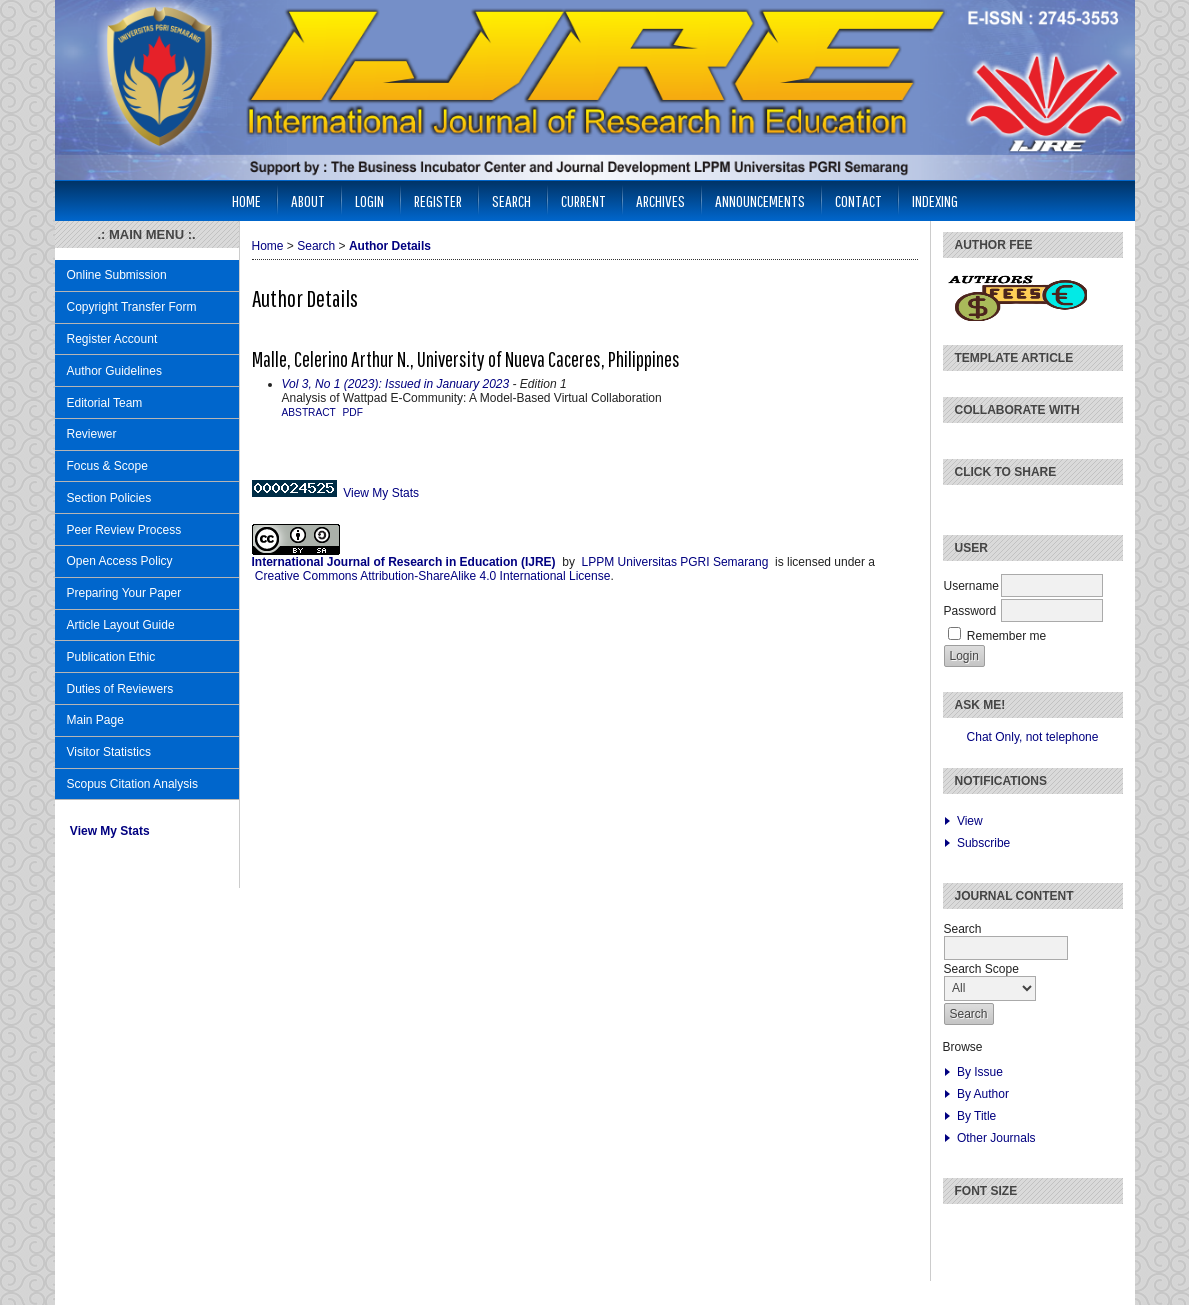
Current (583, 200)
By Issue (980, 1072)
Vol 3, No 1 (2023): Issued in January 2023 (396, 384)
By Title (976, 1116)
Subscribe (983, 843)
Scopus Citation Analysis (132, 784)
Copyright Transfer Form (132, 307)
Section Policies (109, 498)
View (970, 821)
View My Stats (110, 831)
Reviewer (92, 434)
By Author (983, 1094)
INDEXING (935, 200)
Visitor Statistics (109, 752)
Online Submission (117, 275)
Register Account (112, 339)
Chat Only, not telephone (1033, 737)
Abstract (309, 412)
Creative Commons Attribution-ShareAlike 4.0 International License (433, 576)
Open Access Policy (120, 561)
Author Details (390, 246)
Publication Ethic (111, 657)
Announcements (760, 200)
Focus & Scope (107, 466)
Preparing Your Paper (124, 593)
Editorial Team (105, 403)
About (308, 200)
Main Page (95, 720)
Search (511, 200)
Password (970, 611)
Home (246, 200)
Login (369, 200)
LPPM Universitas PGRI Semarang (675, 562)
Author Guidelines (114, 371)
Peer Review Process (124, 530)
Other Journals (996, 1138)
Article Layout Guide (121, 625)
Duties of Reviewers (120, 689)
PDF (353, 412)
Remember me (1006, 636)
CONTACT (858, 200)
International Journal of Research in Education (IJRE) (404, 562)
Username (971, 586)
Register (438, 200)
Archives (660, 200)
